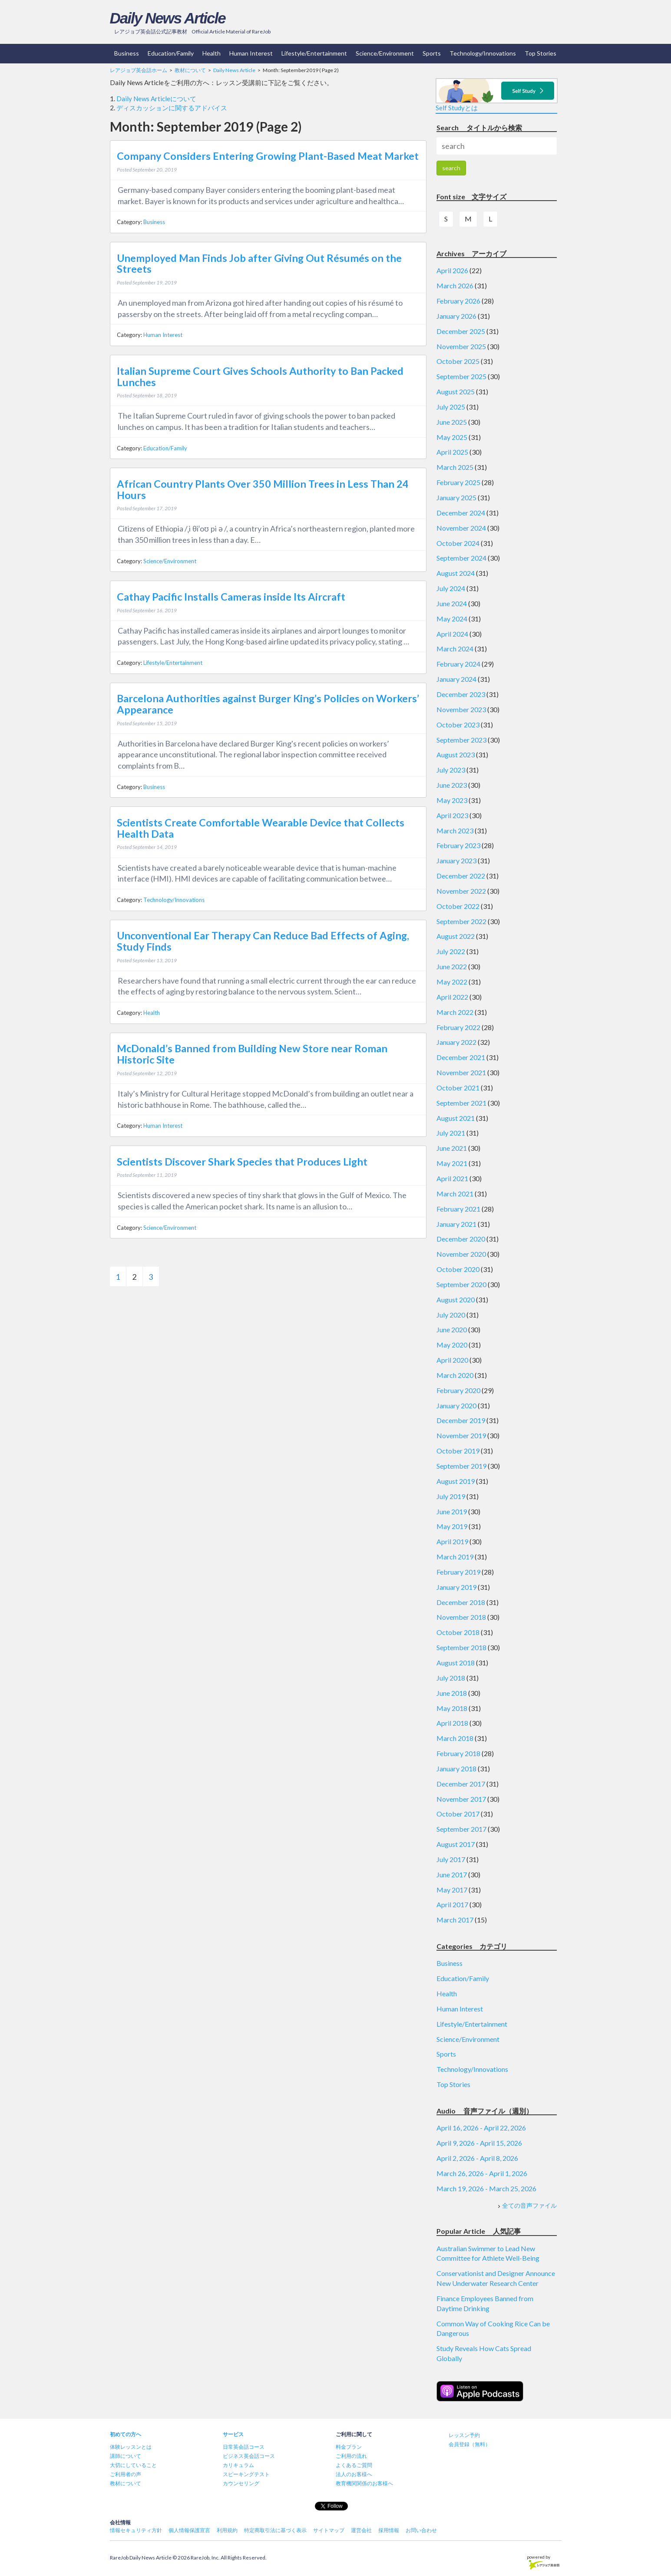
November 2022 (461, 891)
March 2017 (454, 1919)
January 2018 (456, 1768)
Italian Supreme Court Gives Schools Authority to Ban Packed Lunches (260, 376)
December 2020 (460, 1239)
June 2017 (451, 1874)
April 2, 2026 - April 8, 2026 (477, 2158)
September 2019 (461, 1466)
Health (211, 53)
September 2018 (461, 1647)
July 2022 (450, 951)
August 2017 (455, 1844)
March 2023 (454, 830)
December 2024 (460, 513)
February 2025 (458, 482)
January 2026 (456, 316)
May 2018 (451, 1708)
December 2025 (460, 331)
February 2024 (458, 664)
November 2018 (461, 1617)
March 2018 (454, 1738)
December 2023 (460, 694)
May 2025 (451, 437)
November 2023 (461, 709)
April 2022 (452, 997)
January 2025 (456, 497)
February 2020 (458, 1390)
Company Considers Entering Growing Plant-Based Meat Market (268, 156)
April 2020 (452, 1360)
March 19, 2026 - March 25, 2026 (486, 2188)
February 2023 (458, 845)
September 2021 (461, 1103)
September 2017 (461, 1829)
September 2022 (461, 921)
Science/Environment (385, 53)
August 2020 (455, 1299)
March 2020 (454, 1375)
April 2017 (452, 1904)
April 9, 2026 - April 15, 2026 (479, 2143)
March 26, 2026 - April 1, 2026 (481, 2173)
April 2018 (452, 1723)
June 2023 (451, 785)
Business (126, 53)
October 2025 (457, 361)
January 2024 (456, 679)
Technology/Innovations (483, 53)
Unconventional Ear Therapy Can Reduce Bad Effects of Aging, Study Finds (263, 941)
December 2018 (460, 1602)
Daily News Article (167, 18)
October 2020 (457, 1269)
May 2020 (451, 1345)
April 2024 (452, 634)
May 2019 (451, 1526)
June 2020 (451, 1329)
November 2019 (461, 1435)
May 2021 (451, 1163)
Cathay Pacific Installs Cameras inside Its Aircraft (231, 597)
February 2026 (458, 301)
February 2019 (458, 1572)
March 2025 (454, 467)
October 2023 (457, 724)
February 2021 (458, 1209)
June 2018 (451, 1693)
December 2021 (460, 1057)
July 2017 (450, 1859)
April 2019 (452, 1541)
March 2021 (454, 1193)
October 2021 (457, 1087)
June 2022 (451, 966)
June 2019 (451, 1511)
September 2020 (461, 1284)
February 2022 (458, 1027)
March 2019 (454, 1556)
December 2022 (460, 876)
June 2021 (451, 1148)
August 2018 (455, 1662)
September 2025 (461, 376)
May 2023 (451, 800)
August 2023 (455, 754)
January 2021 (456, 1224)
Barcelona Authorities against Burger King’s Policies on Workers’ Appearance (268, 704)
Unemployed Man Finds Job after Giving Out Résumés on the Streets (259, 263)
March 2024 (454, 648)
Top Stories (540, 53)
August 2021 (455, 1118)
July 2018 (450, 1678)
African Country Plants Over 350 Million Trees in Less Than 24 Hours (263, 489)
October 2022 (457, 906)
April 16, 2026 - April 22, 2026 (481, 2128)
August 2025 (455, 391)
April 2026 (452, 270)
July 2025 (450, 407)
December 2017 (460, 1784)
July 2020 (450, 1315)
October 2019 (457, 1451)
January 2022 (456, 1042)
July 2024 (450, 588)
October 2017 (457, 1814)
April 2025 (452, 452)
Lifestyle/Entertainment (314, 53)
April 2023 (452, 815)
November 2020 (461, 1254)
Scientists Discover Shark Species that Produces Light (242, 1162)
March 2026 (454, 285)
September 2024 (461, 558)
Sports (432, 53)
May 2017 (451, 1890)
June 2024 (451, 603)
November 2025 (461, 346)
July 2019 (450, 1496)
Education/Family (171, 53)
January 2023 (456, 860)
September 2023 (461, 740)
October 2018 (457, 1632)
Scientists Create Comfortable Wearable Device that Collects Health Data (260, 828)
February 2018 (458, 1753)
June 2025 (451, 422)
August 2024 (455, 573)
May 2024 (451, 618)
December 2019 (460, 1420)
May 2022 (451, 982)
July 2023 (450, 770)
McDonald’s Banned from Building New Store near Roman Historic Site (252, 1054)
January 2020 (456, 1405)
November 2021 (461, 1072)
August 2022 (455, 936)
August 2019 (455, 1481)
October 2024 (457, 543)
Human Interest (251, 53)
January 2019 (456, 1587)
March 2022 (454, 1012)
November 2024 (461, 528)
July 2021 (450, 1133)
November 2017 (461, 1799)
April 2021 (452, 1178)
